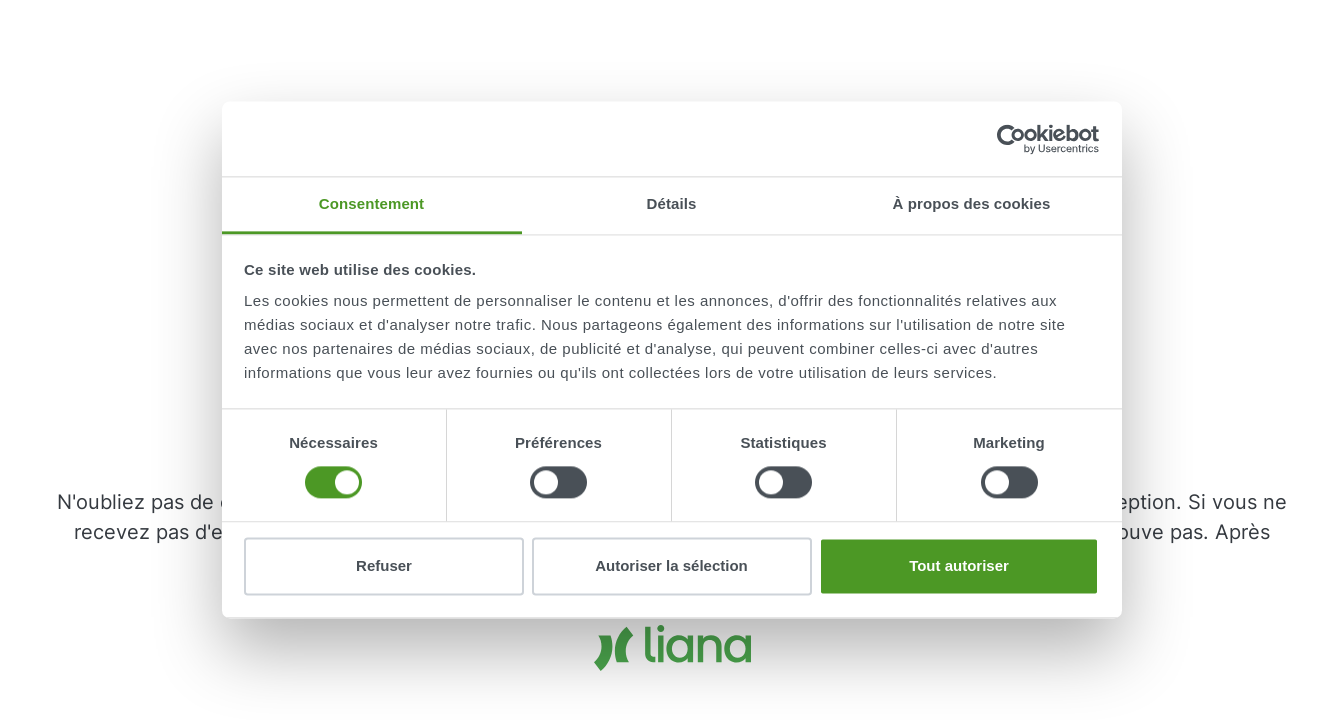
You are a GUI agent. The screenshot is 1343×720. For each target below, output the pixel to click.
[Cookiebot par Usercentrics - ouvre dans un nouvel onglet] (1011, 139)
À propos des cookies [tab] (972, 203)
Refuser (384, 565)
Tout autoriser (959, 565)
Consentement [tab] (371, 203)
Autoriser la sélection (671, 565)
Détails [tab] (672, 203)
